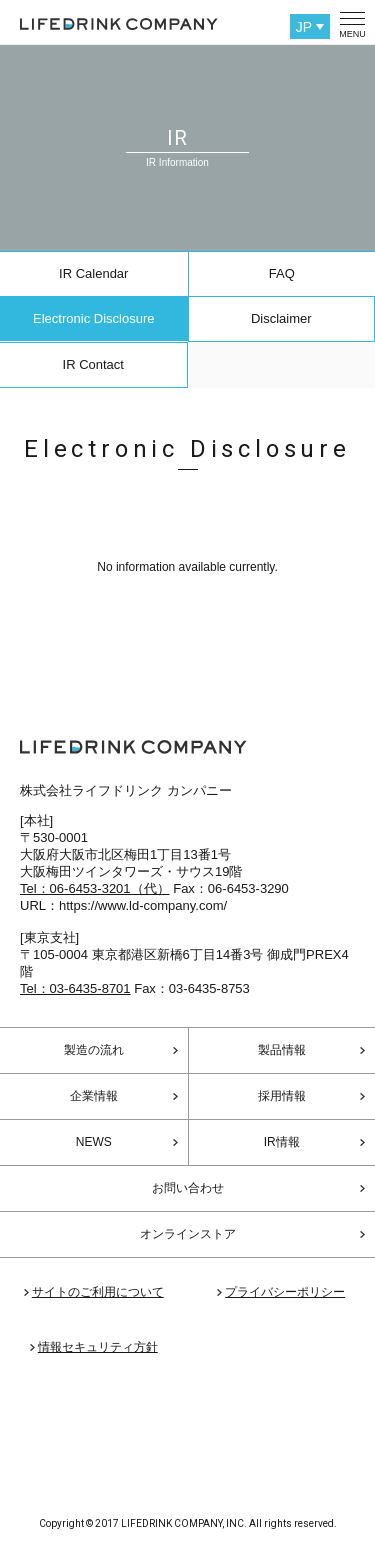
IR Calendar (93, 273)
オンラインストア (188, 1234)
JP (304, 27)
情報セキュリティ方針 (98, 1347)
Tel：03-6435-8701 (75, 988)
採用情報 (282, 1096)
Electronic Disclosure (93, 318)
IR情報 (282, 1142)
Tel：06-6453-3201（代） (95, 888)
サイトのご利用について (98, 1292)
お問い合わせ (188, 1188)
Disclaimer (281, 318)
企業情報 (94, 1096)
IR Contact (93, 364)
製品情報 (282, 1050)
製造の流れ (94, 1050)
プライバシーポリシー (285, 1292)
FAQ (282, 273)
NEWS (94, 1142)
